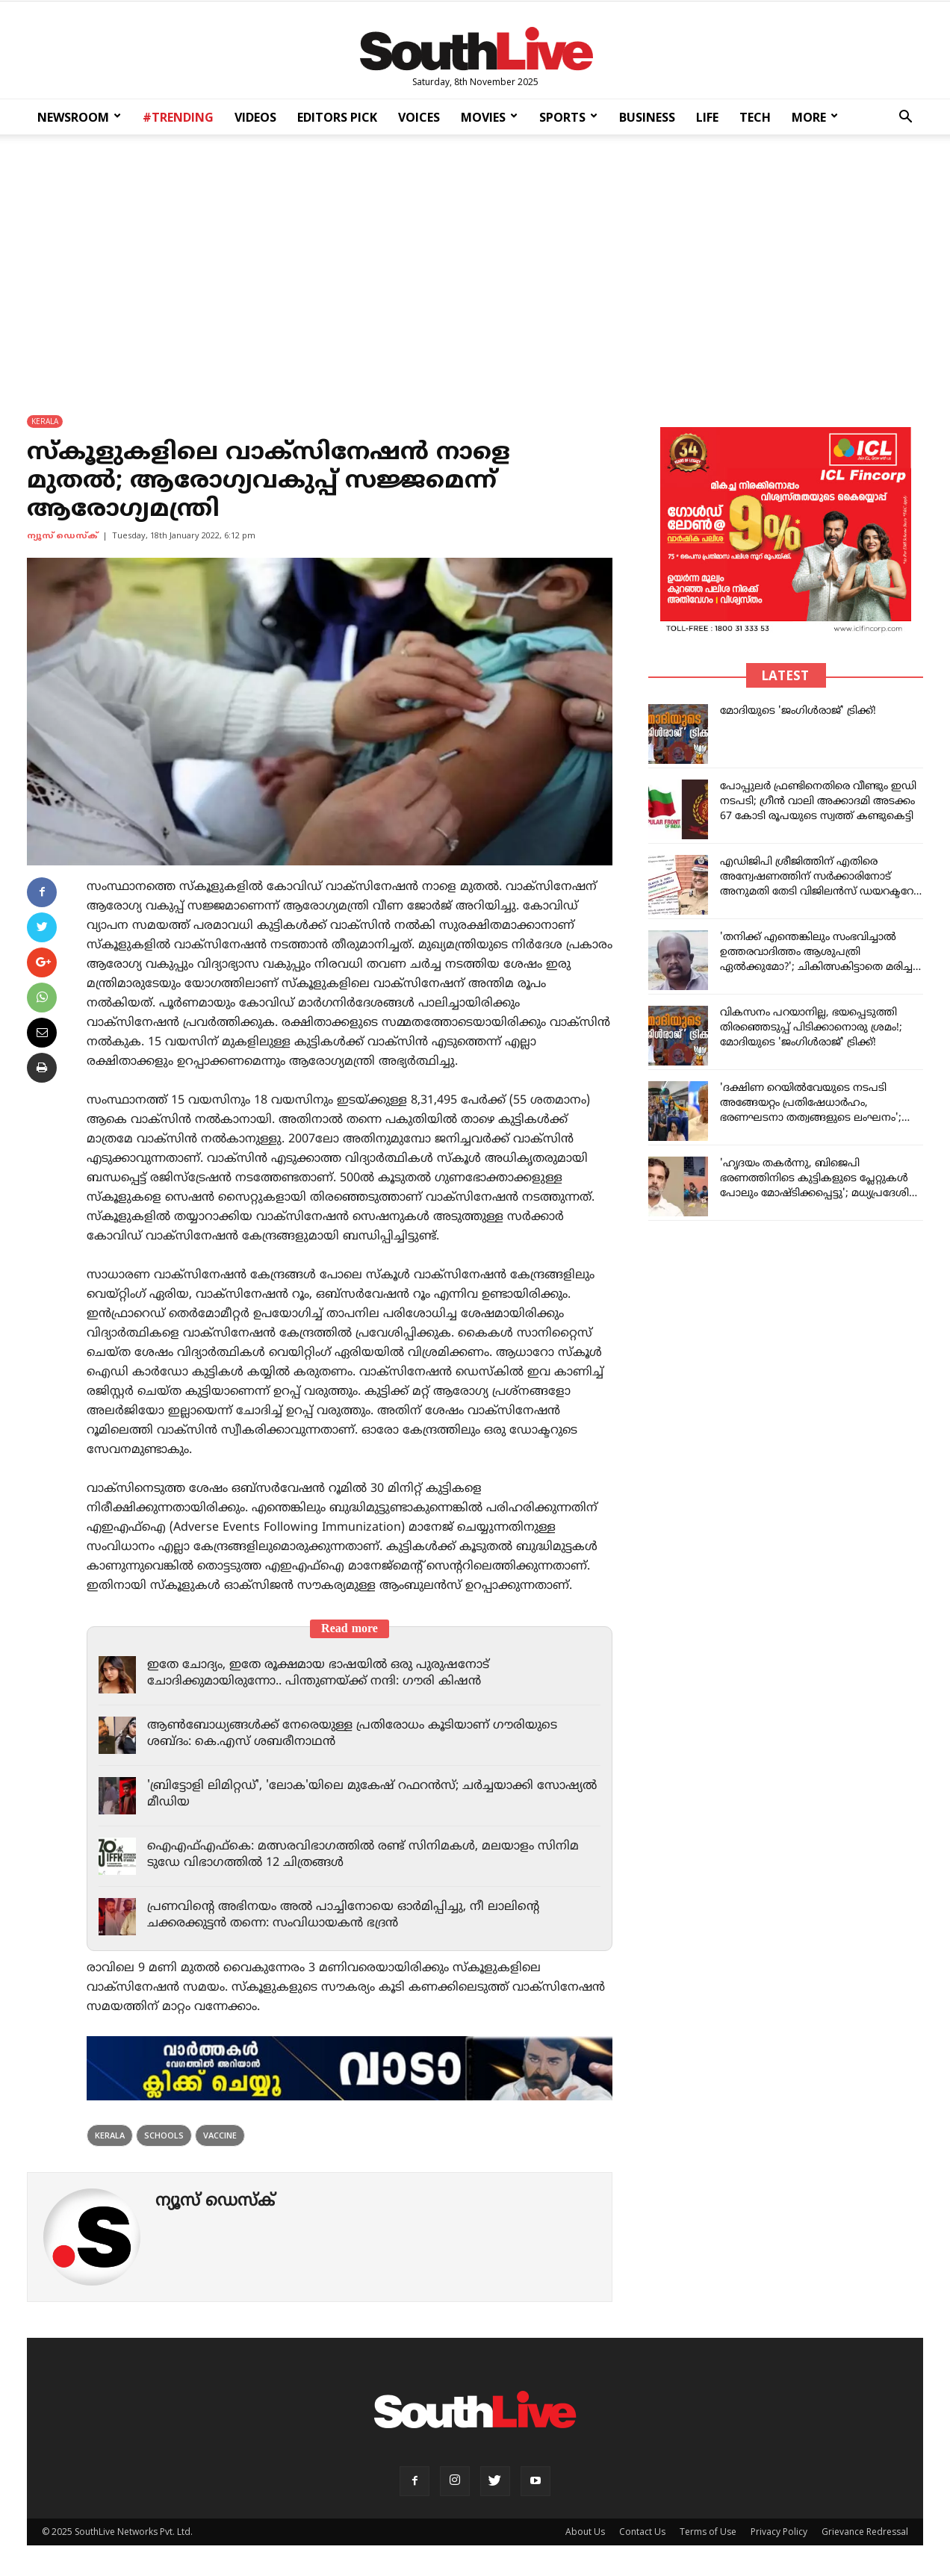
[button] (905, 118)
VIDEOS (255, 117)
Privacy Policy (779, 2531)
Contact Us (642, 2531)
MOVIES (489, 117)
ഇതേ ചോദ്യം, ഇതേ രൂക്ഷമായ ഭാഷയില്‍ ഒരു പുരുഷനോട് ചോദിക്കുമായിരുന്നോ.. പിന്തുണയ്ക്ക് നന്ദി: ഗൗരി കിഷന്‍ (328, 1673)
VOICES (419, 117)
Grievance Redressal (865, 2531)
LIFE (707, 117)
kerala (110, 2135)
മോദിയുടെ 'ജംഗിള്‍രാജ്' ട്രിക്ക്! (798, 711)
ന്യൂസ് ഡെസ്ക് (62, 536)
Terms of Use (708, 2531)
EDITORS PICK (337, 117)
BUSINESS (647, 117)
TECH (755, 117)
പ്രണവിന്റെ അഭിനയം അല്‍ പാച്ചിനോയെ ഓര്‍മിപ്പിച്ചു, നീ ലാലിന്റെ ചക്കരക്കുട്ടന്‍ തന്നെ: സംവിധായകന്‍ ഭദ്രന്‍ (350, 1915)
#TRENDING (178, 117)
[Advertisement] (475, 264)
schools (164, 2135)
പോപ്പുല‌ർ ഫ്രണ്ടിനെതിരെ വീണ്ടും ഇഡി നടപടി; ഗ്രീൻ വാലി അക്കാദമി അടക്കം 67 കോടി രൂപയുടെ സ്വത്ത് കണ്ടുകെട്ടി (818, 801)
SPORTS (568, 117)
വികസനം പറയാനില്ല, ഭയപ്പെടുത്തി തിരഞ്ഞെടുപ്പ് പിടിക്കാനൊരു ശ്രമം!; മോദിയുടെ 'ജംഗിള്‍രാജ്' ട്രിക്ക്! (811, 1028)
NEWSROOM (79, 117)
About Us (585, 2531)
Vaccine (220, 2135)
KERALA (44, 421)
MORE (815, 117)
